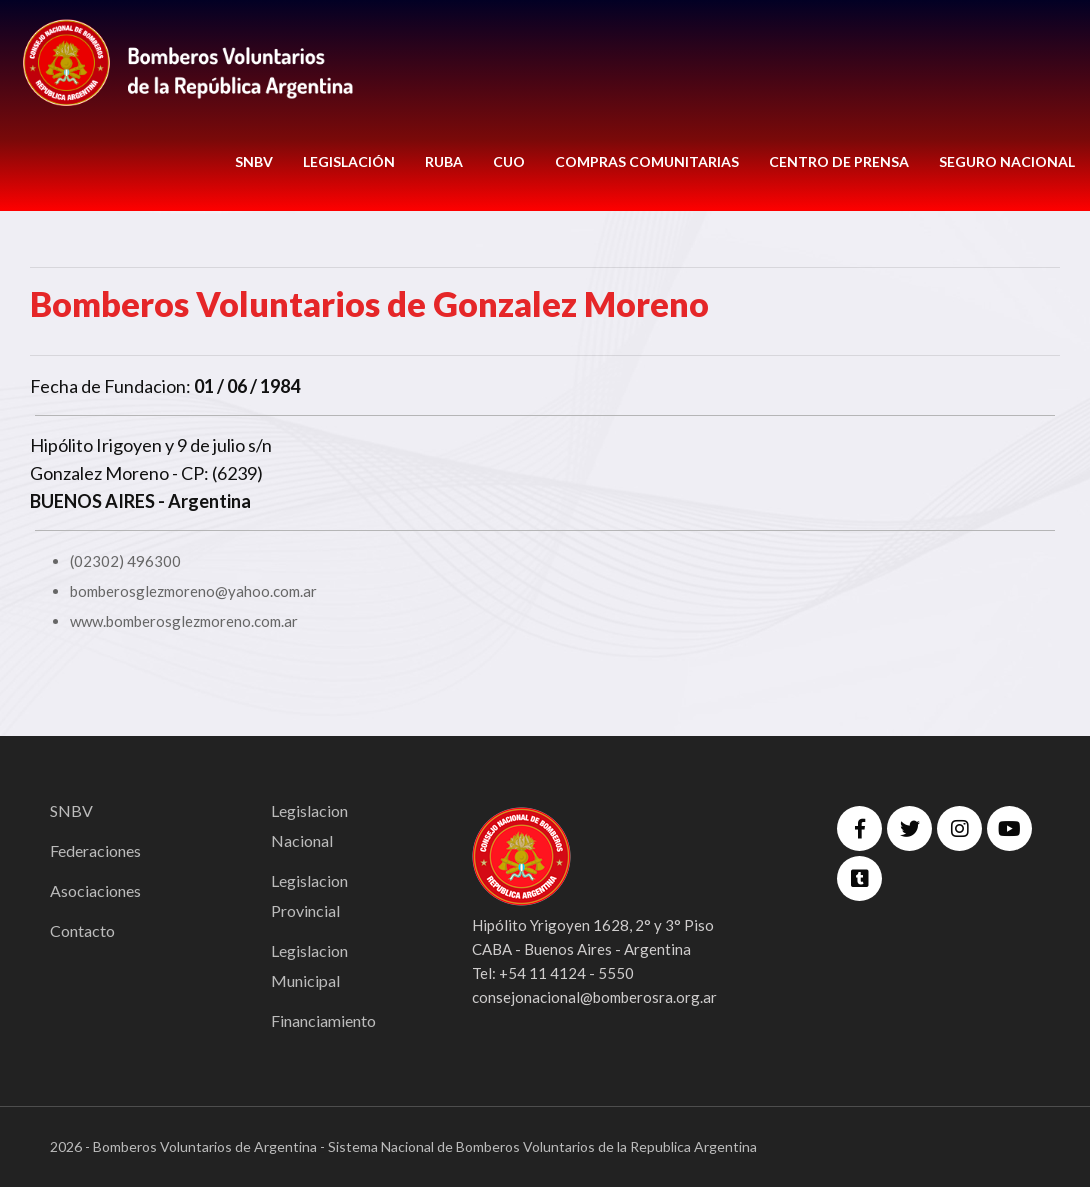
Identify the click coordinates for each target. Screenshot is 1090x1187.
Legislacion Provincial (309, 895)
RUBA (444, 161)
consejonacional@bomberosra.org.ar (594, 997)
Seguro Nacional (1007, 161)
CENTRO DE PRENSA (839, 161)
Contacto (82, 930)
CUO (509, 161)
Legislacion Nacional (309, 825)
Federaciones (95, 850)
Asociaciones (95, 890)
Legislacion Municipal (309, 965)
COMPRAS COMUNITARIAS (647, 161)
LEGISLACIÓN (349, 161)
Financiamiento (323, 1020)
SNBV (254, 161)
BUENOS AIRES (92, 501)
